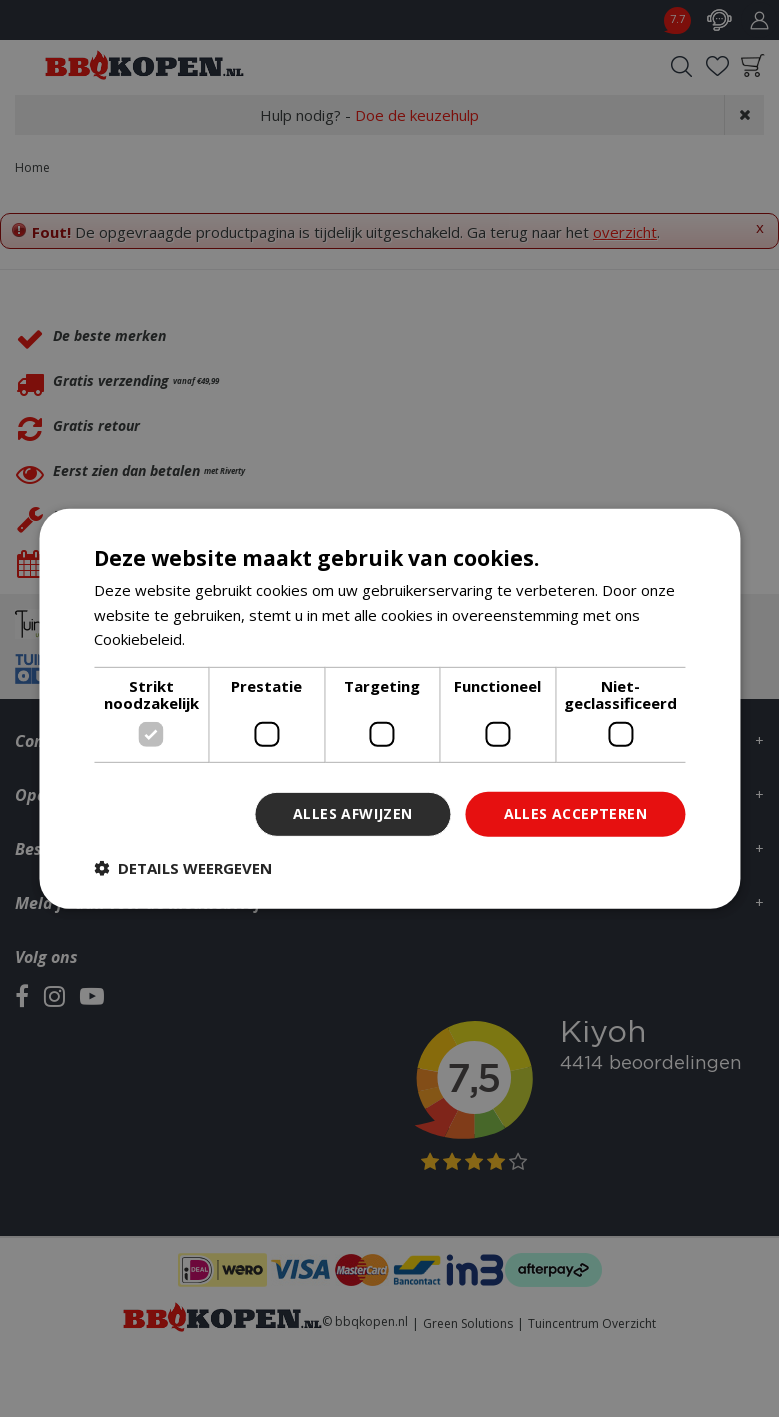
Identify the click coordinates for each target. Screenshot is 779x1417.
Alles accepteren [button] (575, 813)
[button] (183, 868)
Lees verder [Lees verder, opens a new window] (231, 639)
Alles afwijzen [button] (353, 813)
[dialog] (389, 708)
